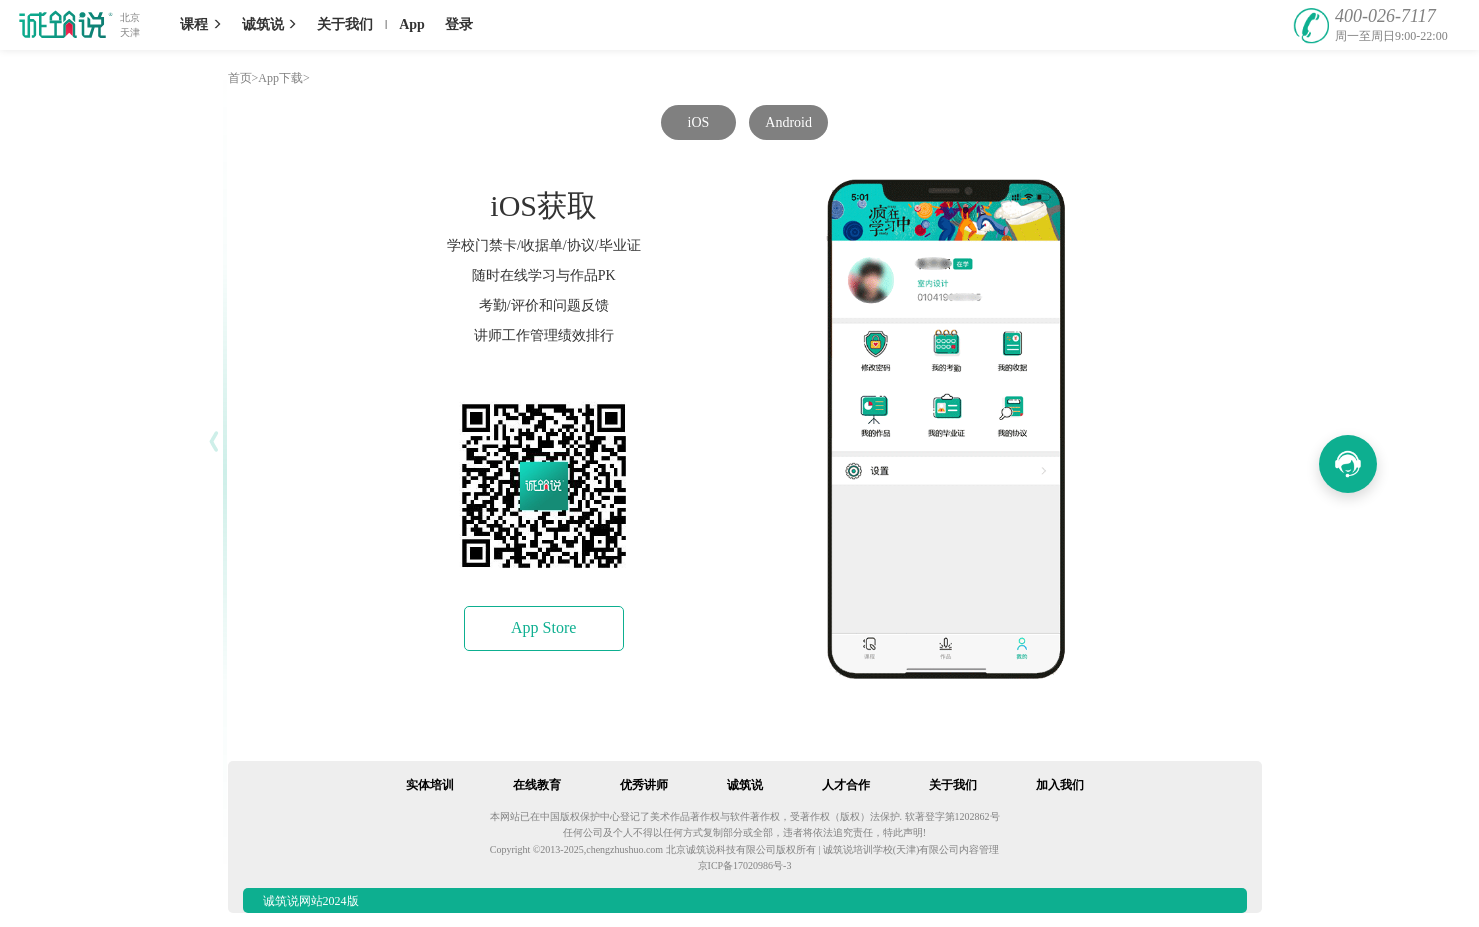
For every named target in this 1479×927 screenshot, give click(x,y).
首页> (243, 78)
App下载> (283, 78)
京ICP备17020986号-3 (745, 865)
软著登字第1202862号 (952, 816)
